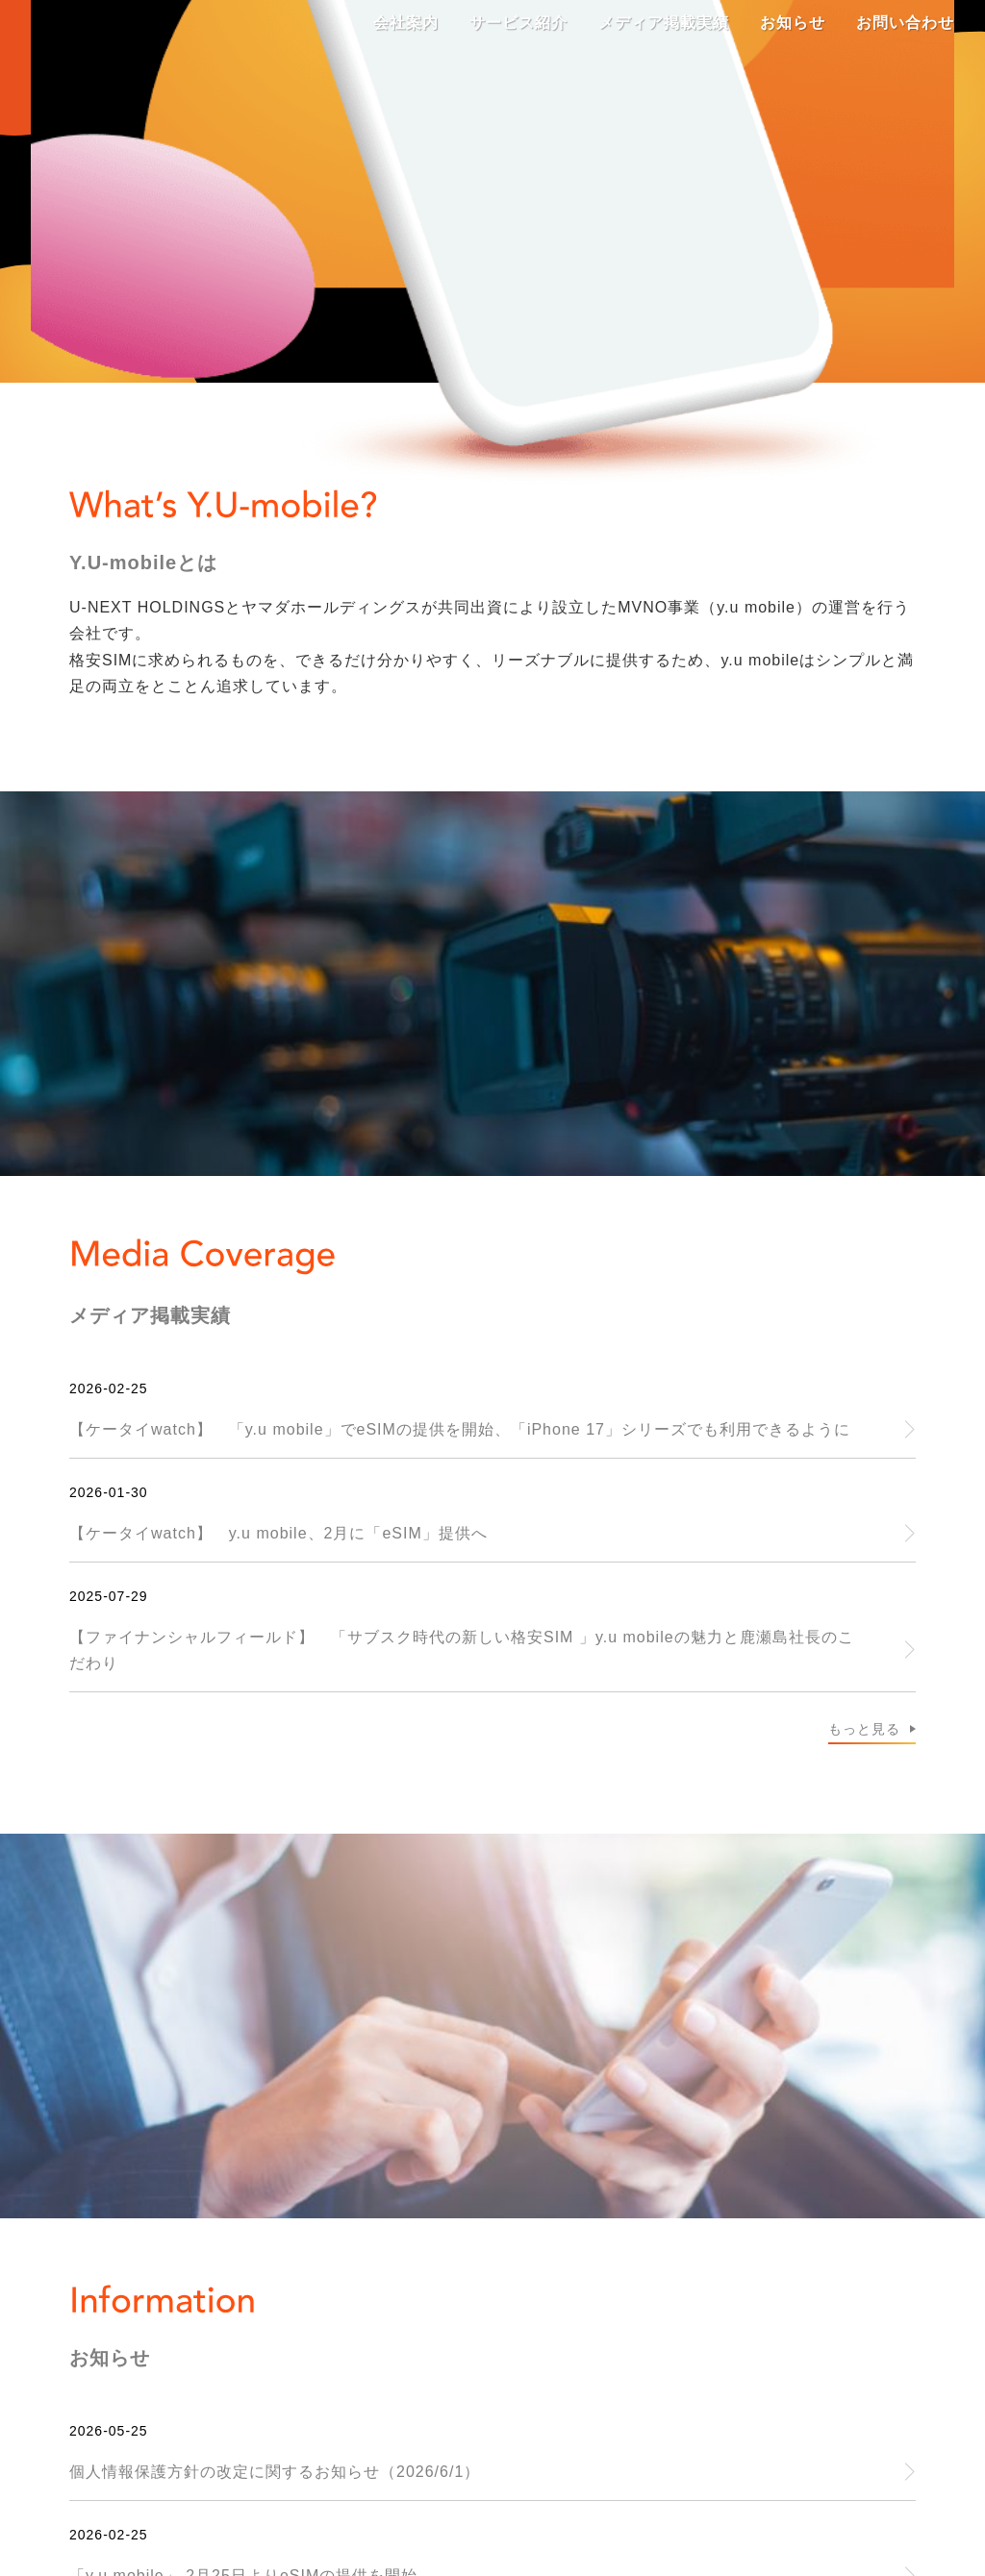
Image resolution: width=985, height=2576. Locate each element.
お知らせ (481, 2283)
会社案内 (48, 2283)
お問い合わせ (609, 2283)
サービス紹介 (176, 2283)
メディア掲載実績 (336, 2283)
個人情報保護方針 (769, 2283)
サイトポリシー (72, 2314)
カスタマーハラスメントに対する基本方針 (331, 2314)
